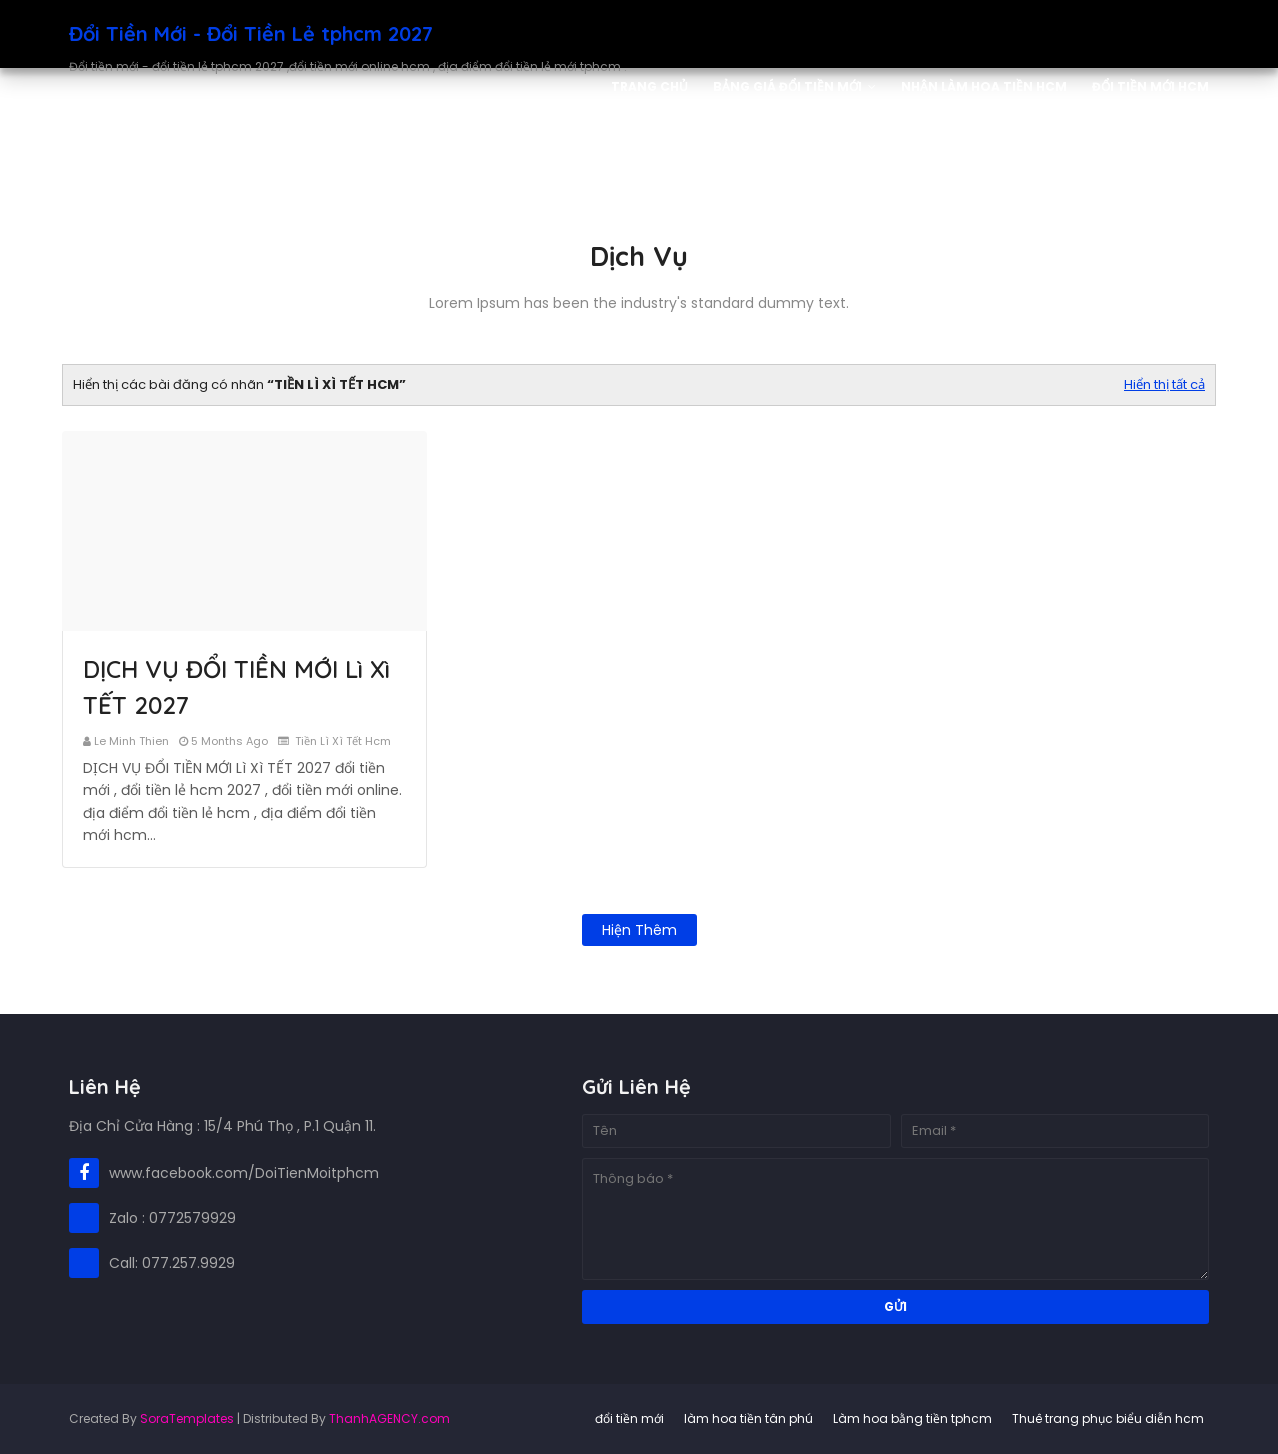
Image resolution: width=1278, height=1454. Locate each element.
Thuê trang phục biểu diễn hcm (1108, 1418)
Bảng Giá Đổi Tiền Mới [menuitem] (787, 86)
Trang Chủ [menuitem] (649, 86)
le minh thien (131, 741)
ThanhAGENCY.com (389, 1418)
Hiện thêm (639, 930)
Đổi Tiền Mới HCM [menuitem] (1150, 86)
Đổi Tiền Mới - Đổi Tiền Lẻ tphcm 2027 (251, 33)
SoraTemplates (187, 1418)
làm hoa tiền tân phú (748, 1418)
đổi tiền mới (629, 1418)
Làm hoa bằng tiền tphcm (912, 1418)
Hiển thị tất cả (1164, 384)
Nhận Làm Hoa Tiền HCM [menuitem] (984, 86)
